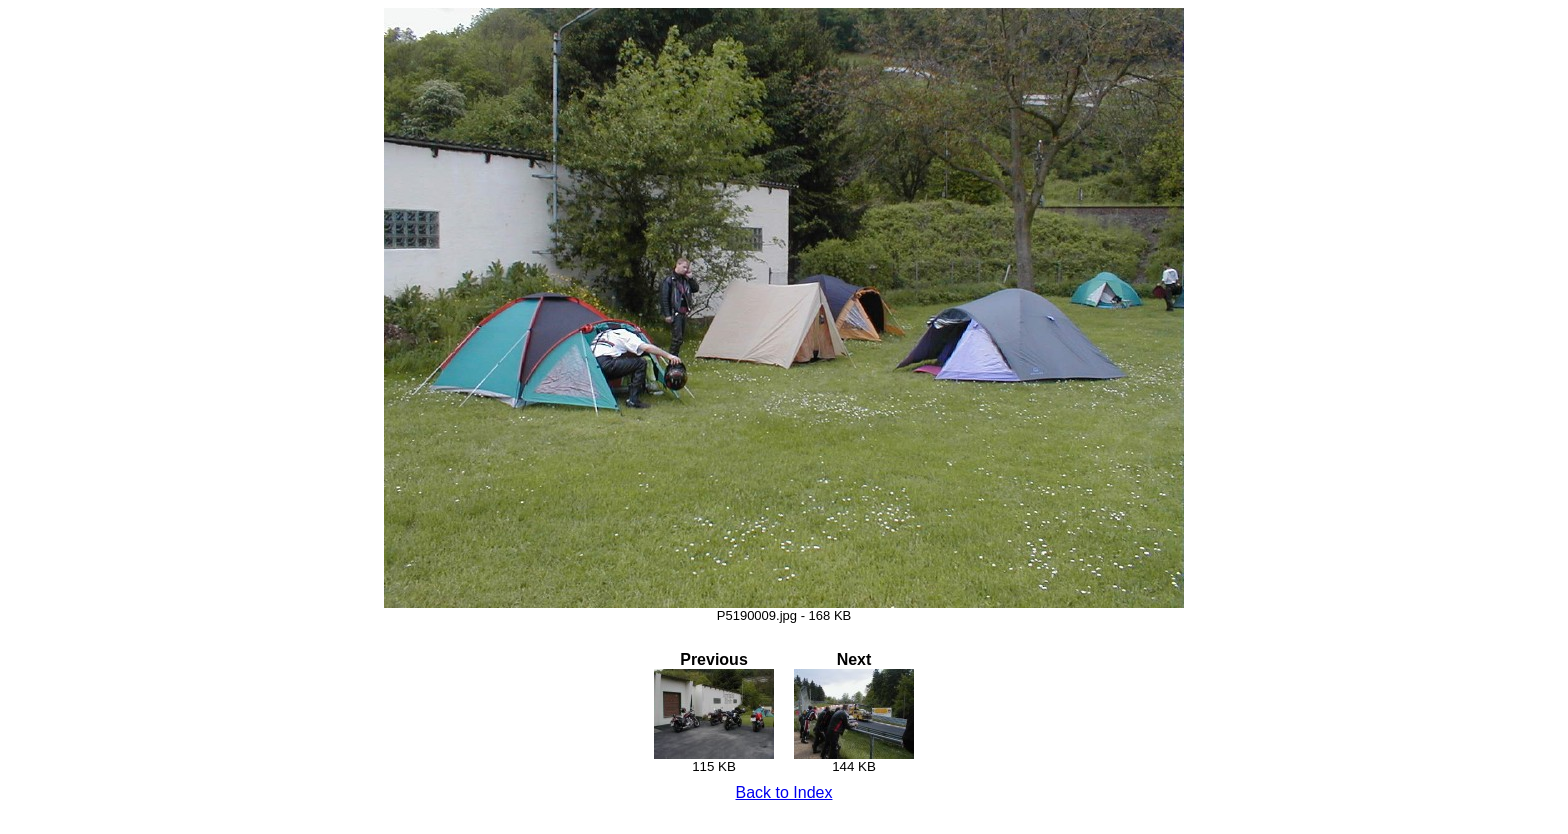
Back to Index (784, 792)
